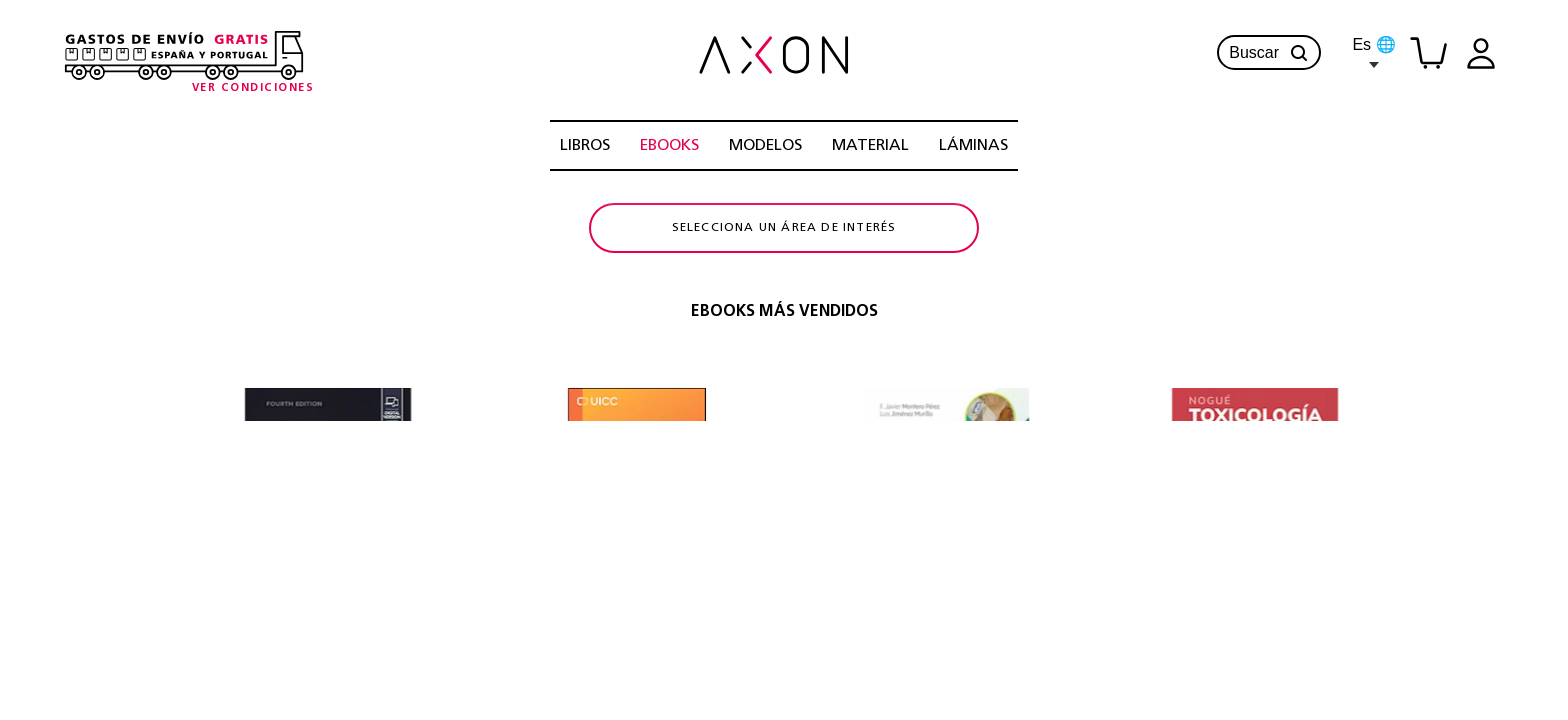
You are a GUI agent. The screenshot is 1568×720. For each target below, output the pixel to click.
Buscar (1269, 53)
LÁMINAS (973, 146)
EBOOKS (669, 146)
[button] (1299, 53)
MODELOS (765, 146)
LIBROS (585, 146)
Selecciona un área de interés (784, 255)
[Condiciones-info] (253, 88)
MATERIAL (870, 146)
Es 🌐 (1373, 52)
